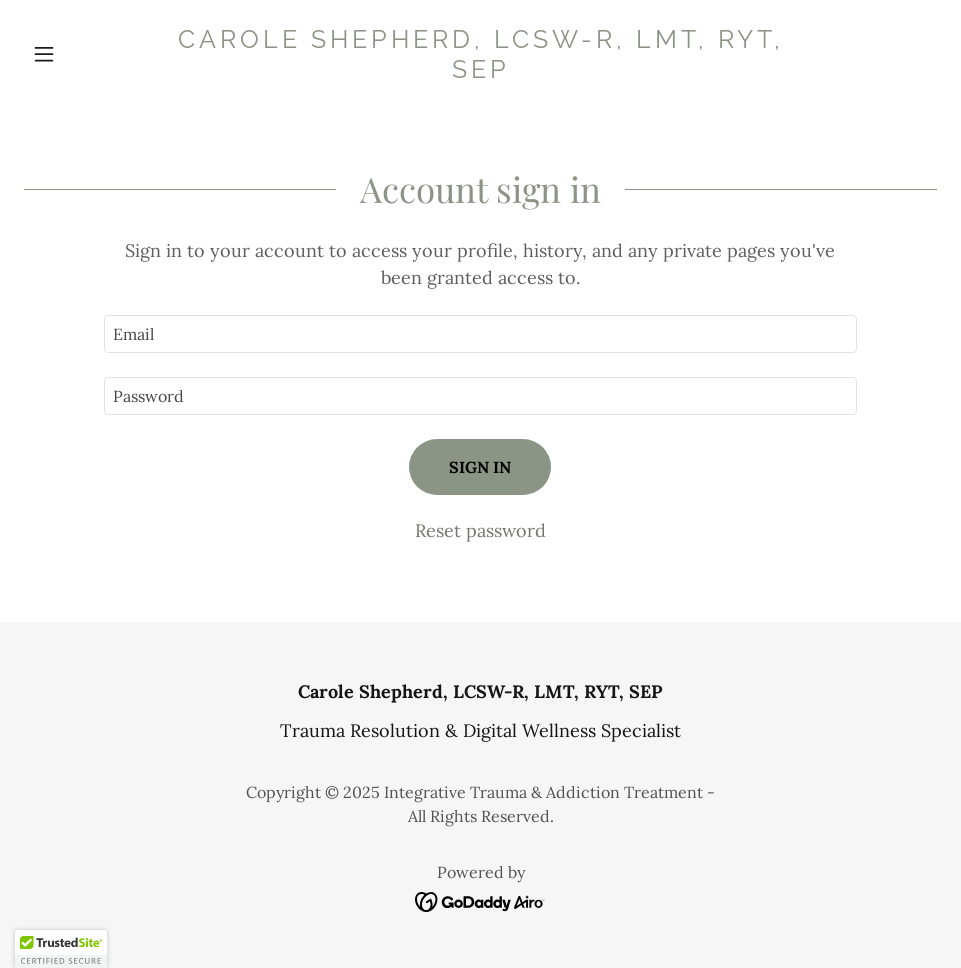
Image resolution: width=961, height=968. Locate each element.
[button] (92, 54)
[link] (480, 71)
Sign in (480, 467)
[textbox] (480, 334)
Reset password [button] (480, 530)
